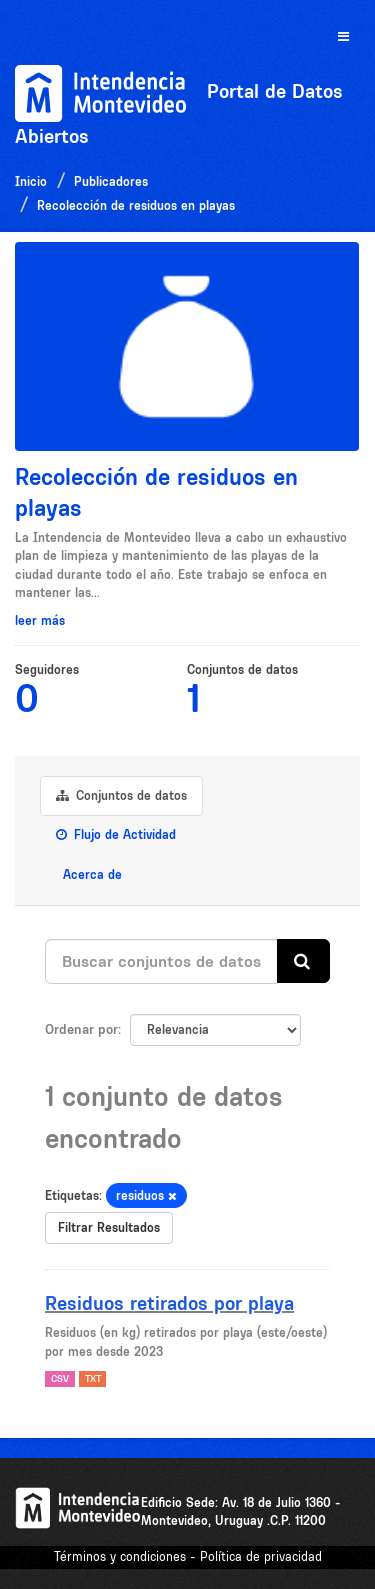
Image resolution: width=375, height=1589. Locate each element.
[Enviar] (303, 961)
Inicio (31, 181)
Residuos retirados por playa (169, 1303)
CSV (60, 1378)
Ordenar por (81, 1029)
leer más (40, 620)
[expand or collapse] (343, 37)
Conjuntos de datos (121, 795)
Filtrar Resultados (109, 1227)
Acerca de (90, 874)
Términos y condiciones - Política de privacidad (188, 1556)
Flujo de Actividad (116, 834)
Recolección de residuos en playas (136, 205)
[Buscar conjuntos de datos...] (161, 961)
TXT (93, 1378)
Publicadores (111, 181)
